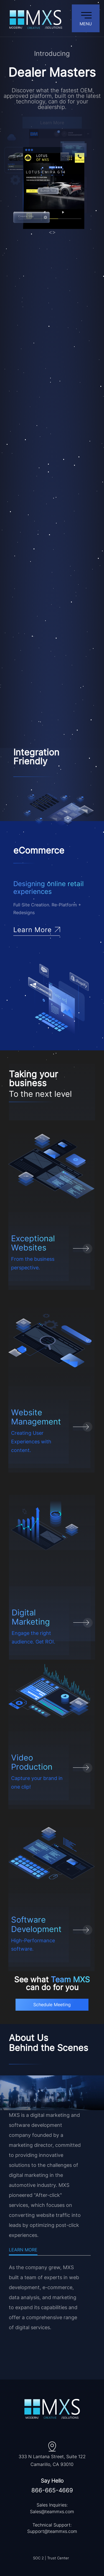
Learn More (23, 2249)
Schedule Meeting (52, 2004)
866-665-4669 (52, 2490)
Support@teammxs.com (52, 2531)
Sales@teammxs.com (52, 2511)
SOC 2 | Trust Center (51, 2558)
